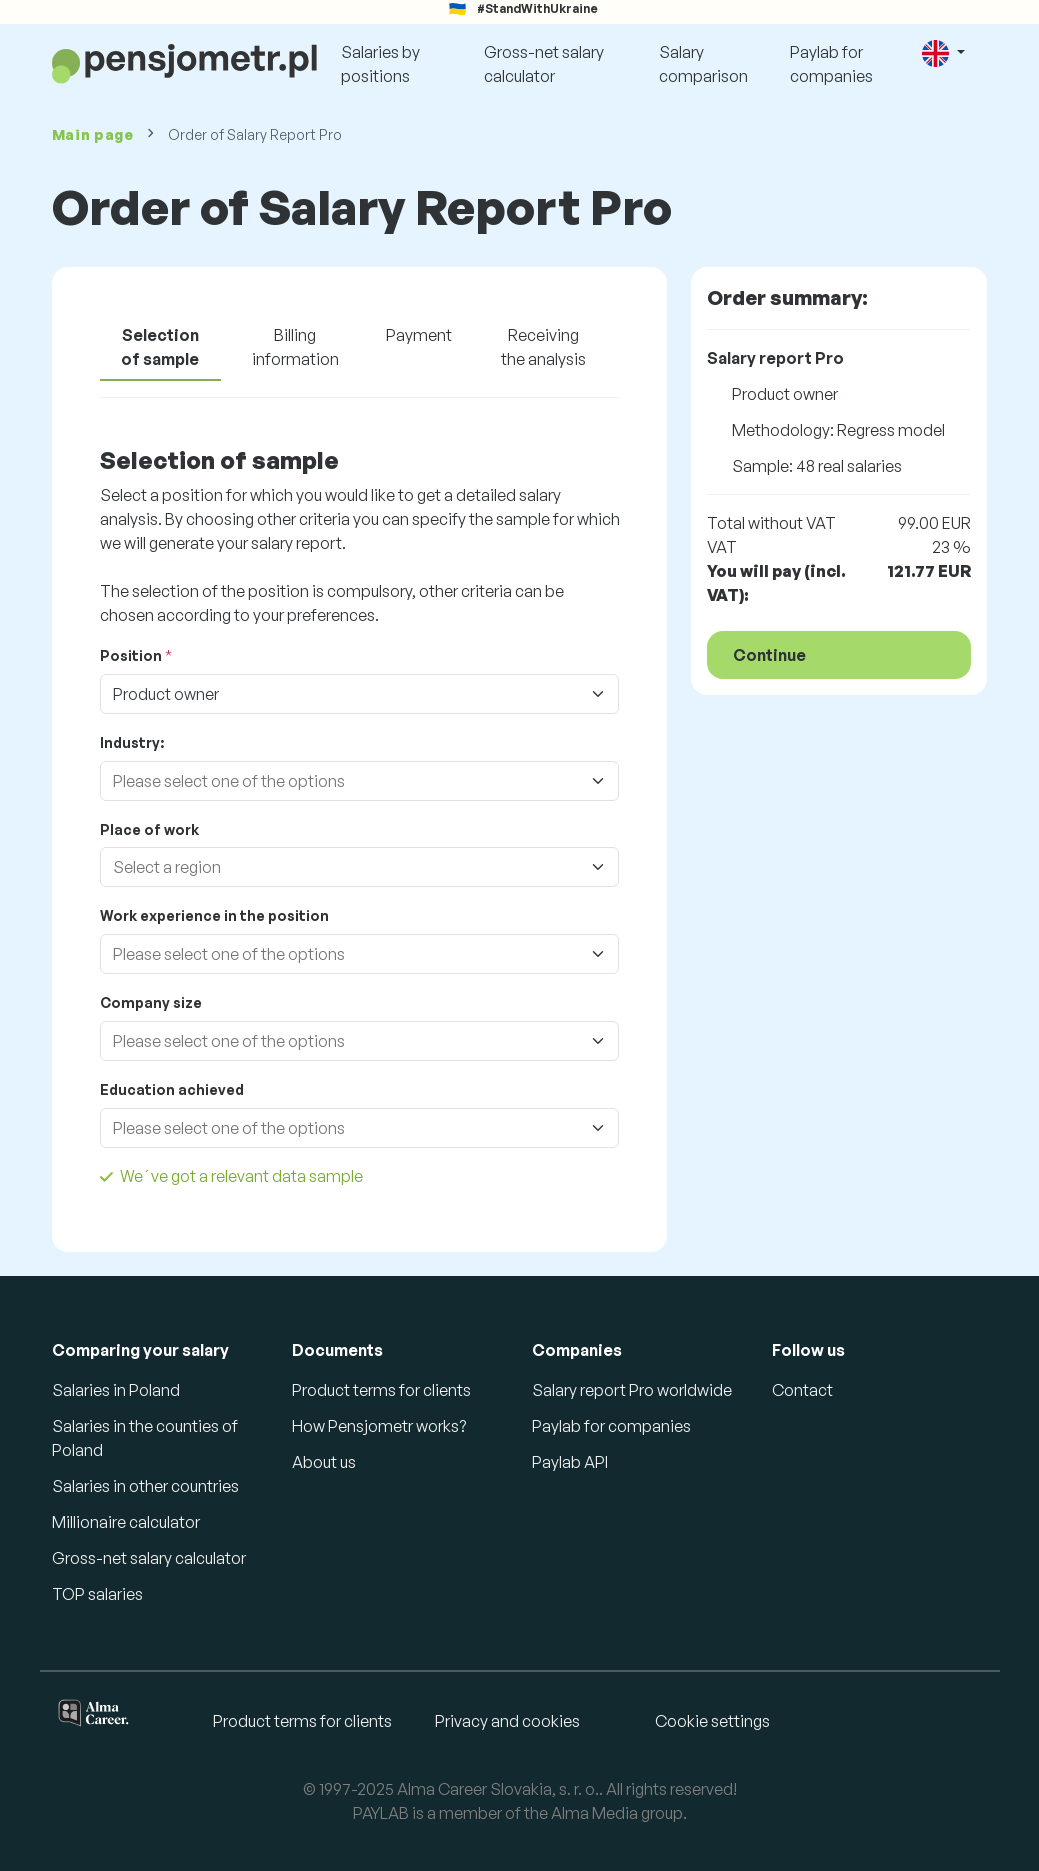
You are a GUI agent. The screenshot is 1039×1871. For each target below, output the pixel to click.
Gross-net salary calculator (544, 64)
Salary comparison (703, 64)
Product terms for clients (381, 1390)
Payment (419, 335)
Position (131, 655)
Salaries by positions (380, 64)
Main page (93, 134)
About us (324, 1462)
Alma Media (594, 1813)
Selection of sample (160, 347)
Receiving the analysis (543, 347)
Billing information (295, 347)
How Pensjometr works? (379, 1426)
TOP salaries (97, 1594)
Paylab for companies (831, 64)
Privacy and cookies (507, 1721)
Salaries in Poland (116, 1390)
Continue (769, 655)
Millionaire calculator (126, 1522)
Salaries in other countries (145, 1486)
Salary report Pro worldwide (632, 1390)
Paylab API (570, 1462)
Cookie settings (712, 1721)
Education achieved (172, 1089)
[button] (943, 53)
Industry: (132, 742)
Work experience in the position (214, 915)
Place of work (149, 829)
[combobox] (340, 781)
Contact (802, 1390)
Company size (151, 1002)
